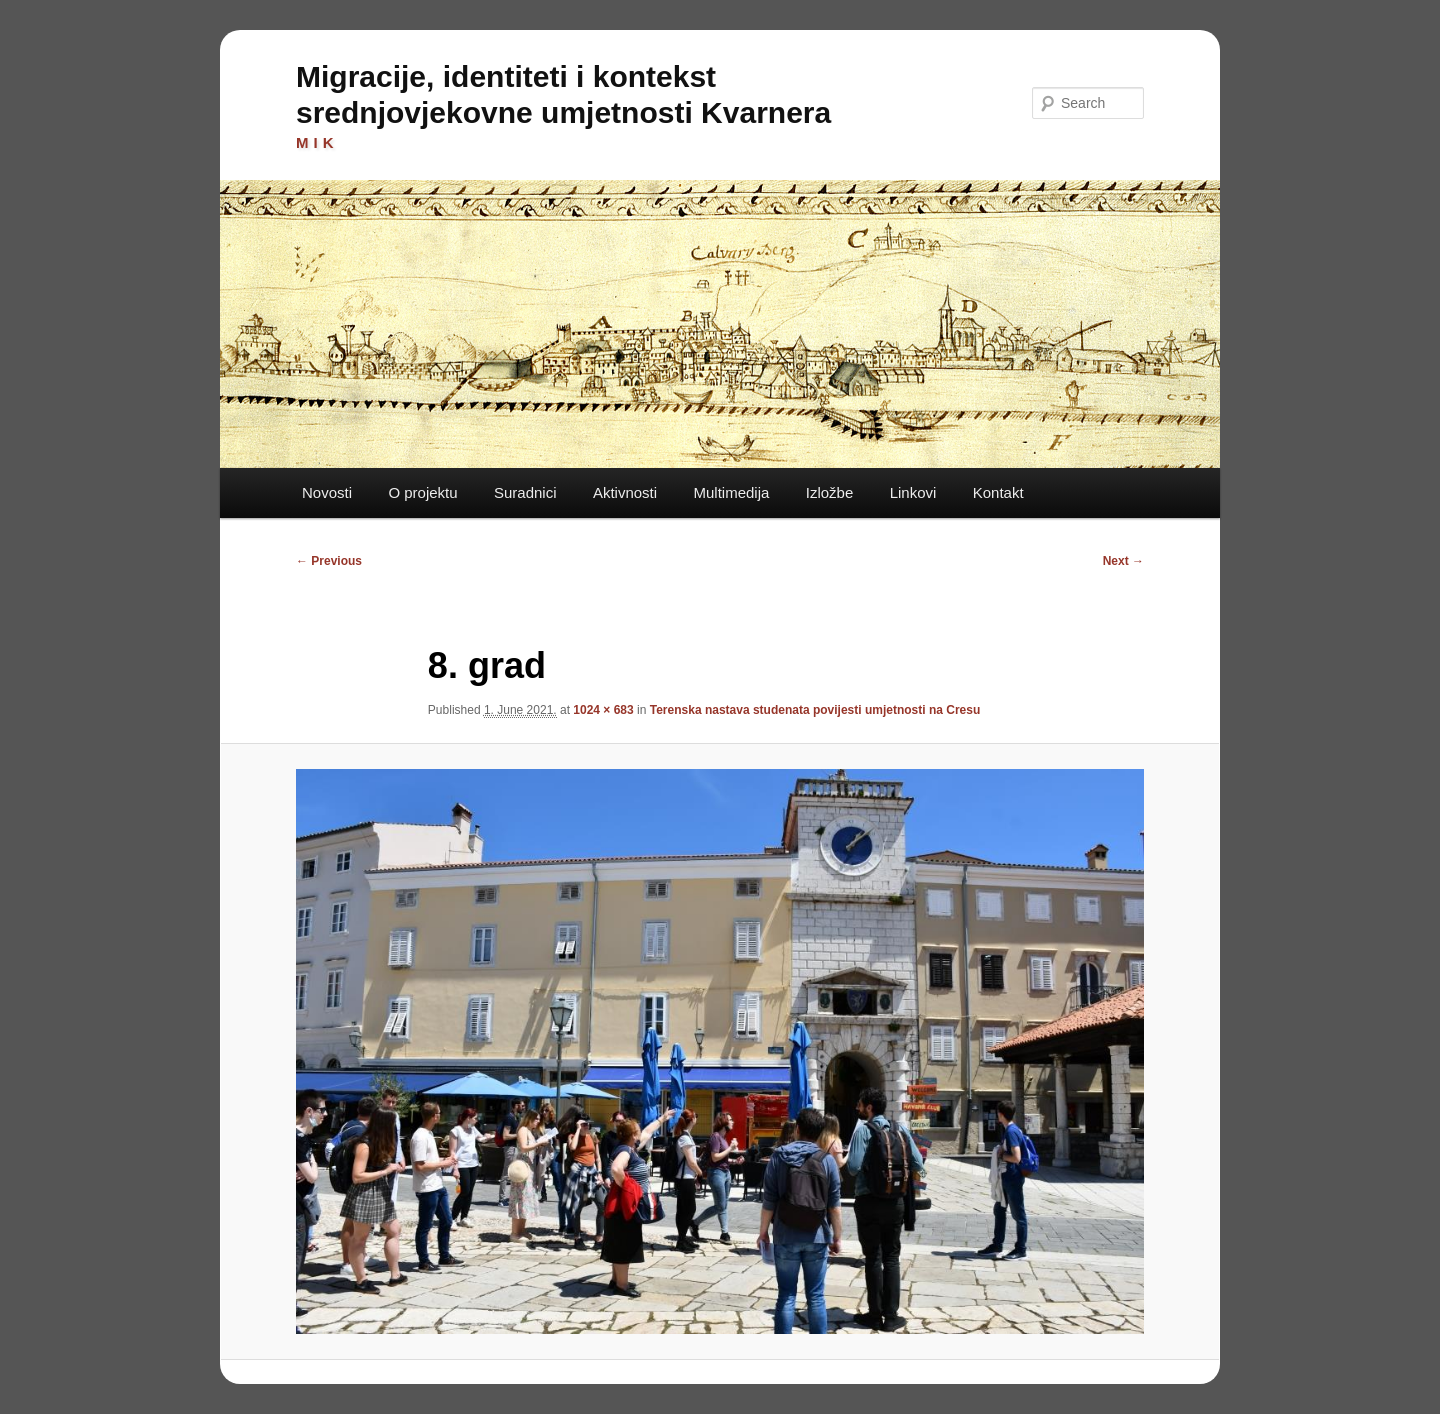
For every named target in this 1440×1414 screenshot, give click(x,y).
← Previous (329, 561)
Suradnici (525, 492)
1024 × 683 (603, 710)
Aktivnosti (625, 492)
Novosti (327, 492)
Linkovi (913, 492)
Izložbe (830, 492)
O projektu (422, 492)
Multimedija (731, 492)
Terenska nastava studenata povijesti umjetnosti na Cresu (815, 710)
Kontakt (998, 492)
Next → (1123, 561)
